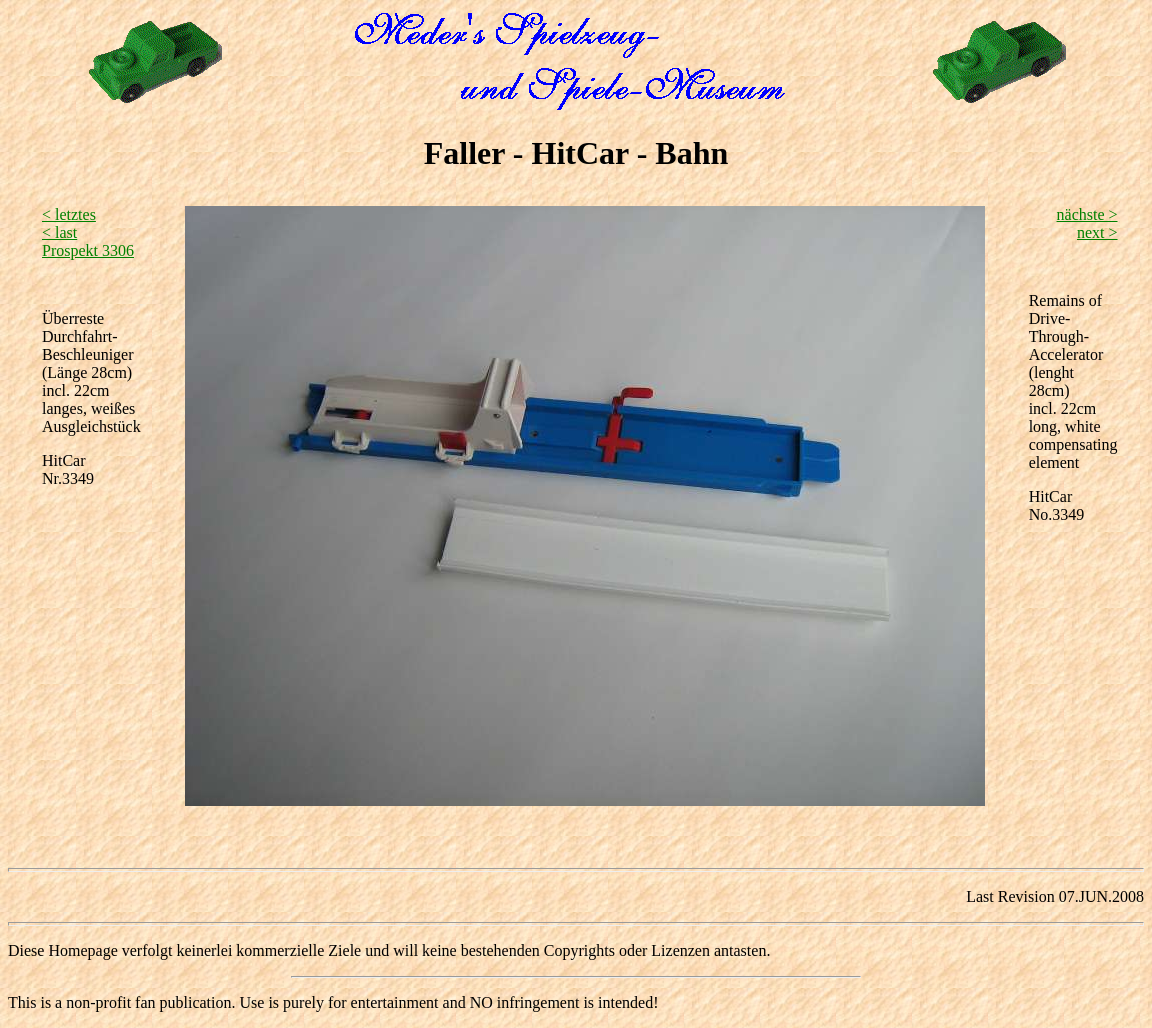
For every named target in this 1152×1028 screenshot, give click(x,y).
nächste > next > (1087, 223)
